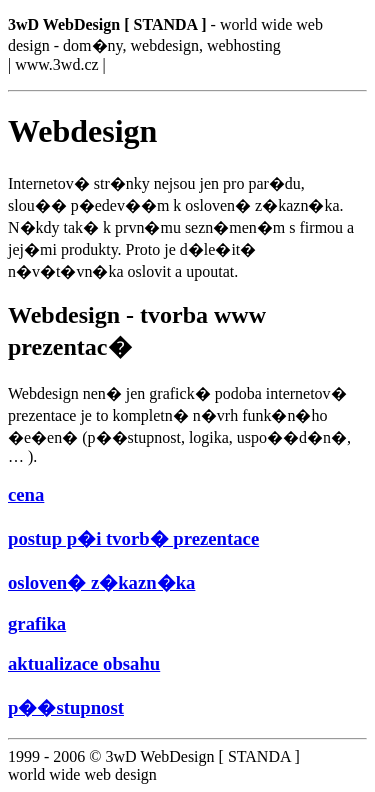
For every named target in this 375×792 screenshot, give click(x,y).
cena (26, 494)
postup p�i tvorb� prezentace (133, 538)
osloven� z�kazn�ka (101, 582)
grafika (37, 623)
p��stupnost (66, 707)
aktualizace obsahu (84, 663)
